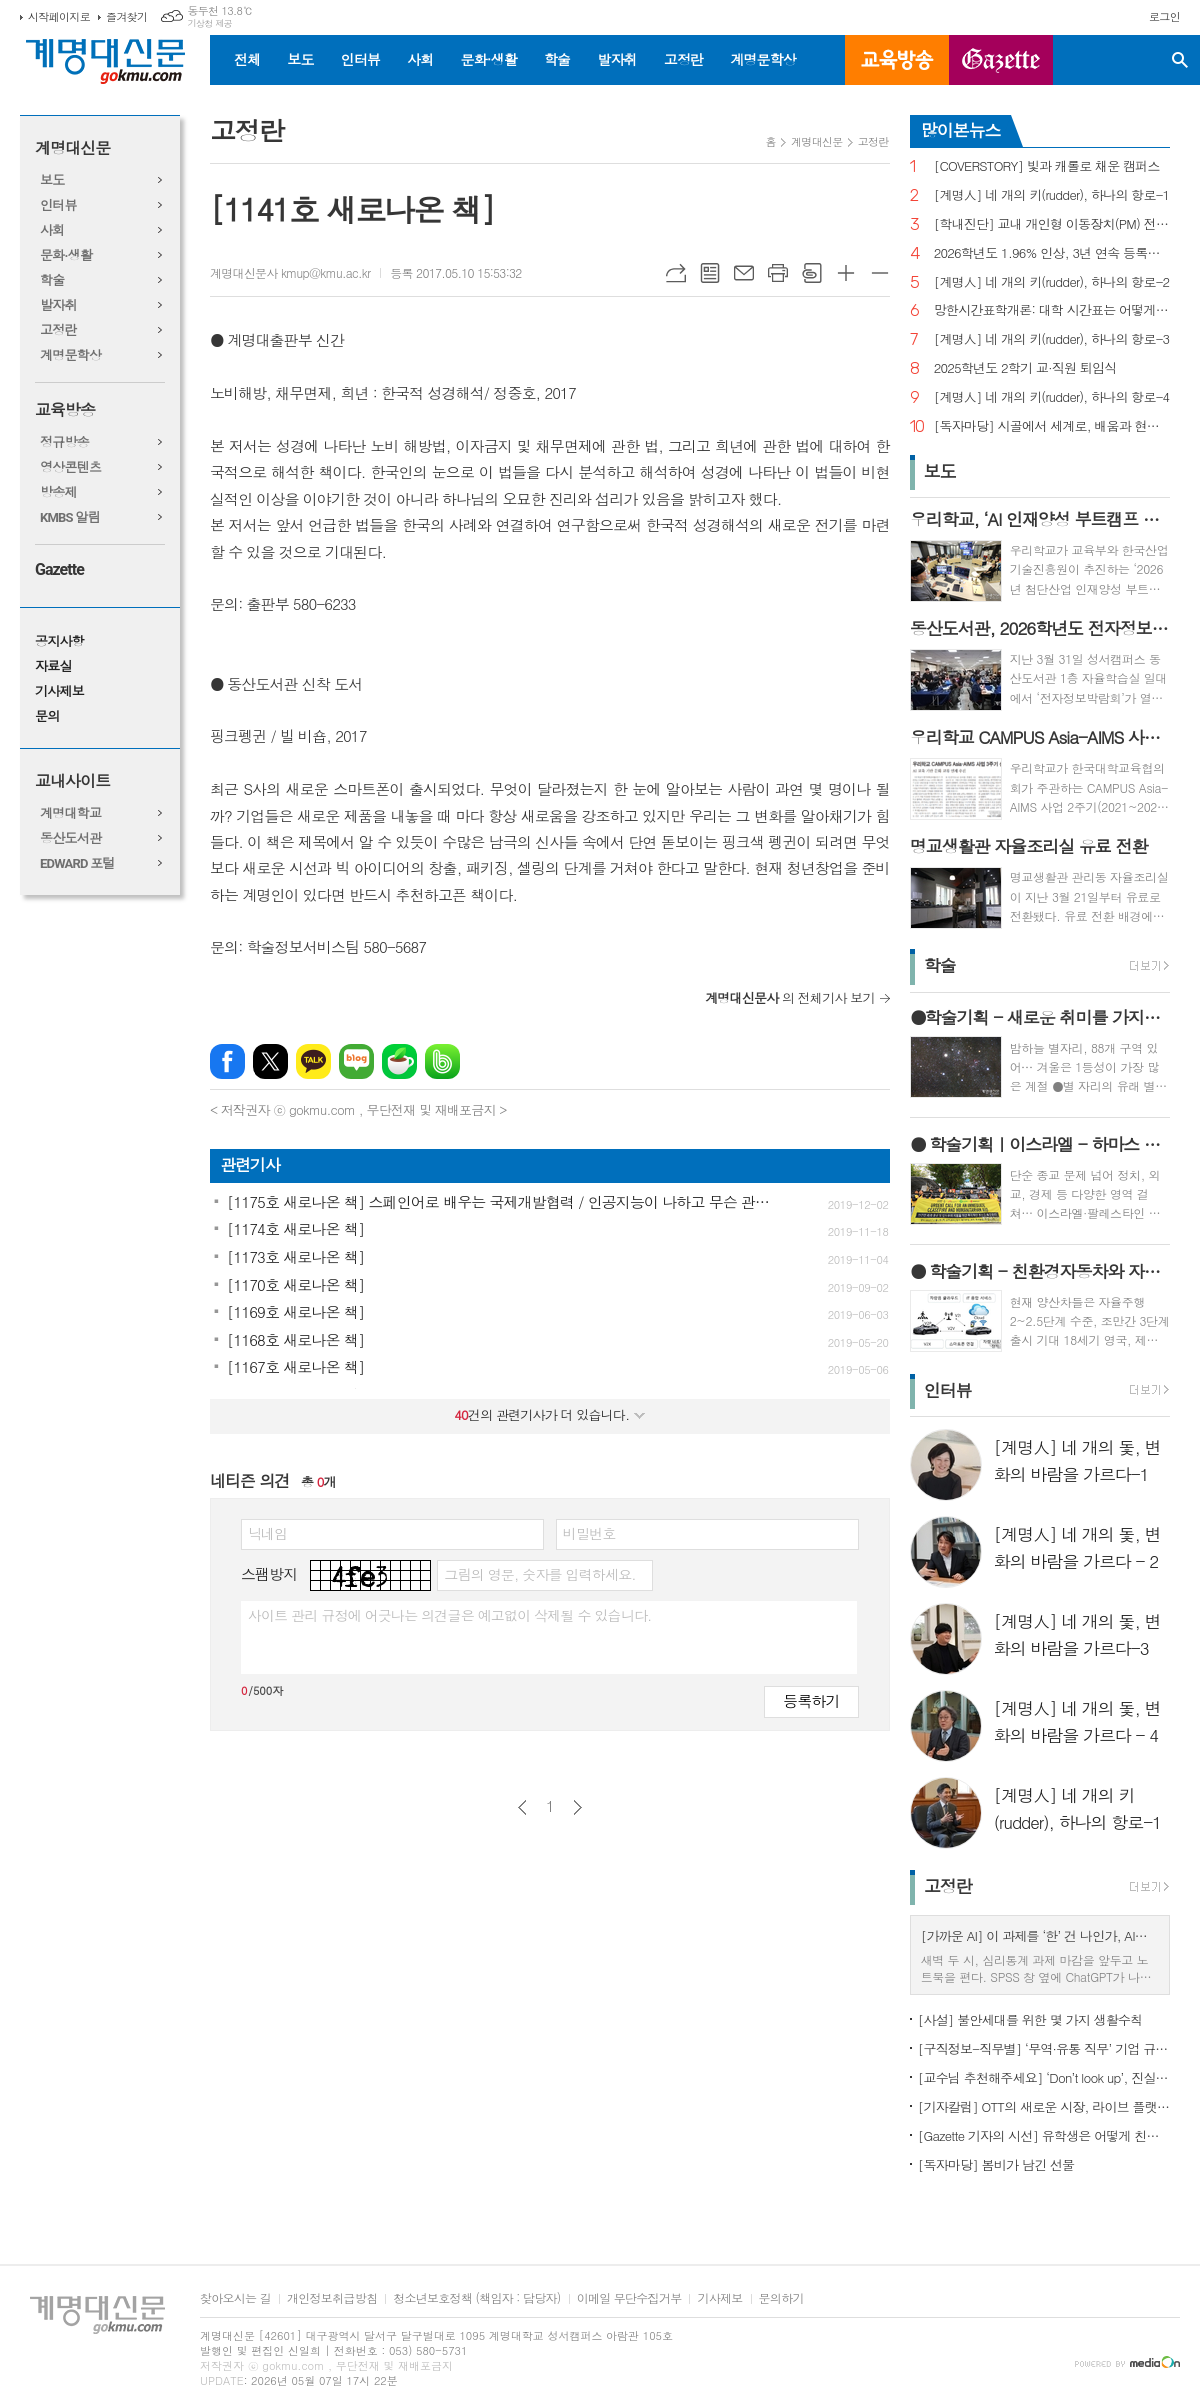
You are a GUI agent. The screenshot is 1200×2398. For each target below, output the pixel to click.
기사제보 (59, 691)
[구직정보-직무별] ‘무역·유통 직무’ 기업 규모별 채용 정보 (1044, 2048)
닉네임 (267, 1533)
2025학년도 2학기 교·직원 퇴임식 (1025, 368)
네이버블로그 (356, 1061)
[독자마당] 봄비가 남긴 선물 (996, 2164)
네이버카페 (399, 1061)
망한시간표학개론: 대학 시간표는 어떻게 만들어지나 (1052, 310)
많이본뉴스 (961, 130)
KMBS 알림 (70, 517)
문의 (47, 716)
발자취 (616, 59)
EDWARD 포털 (77, 863)
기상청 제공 (209, 23)
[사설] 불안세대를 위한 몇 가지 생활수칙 (1030, 2019)
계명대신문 (72, 148)
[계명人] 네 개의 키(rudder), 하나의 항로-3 (1052, 339)
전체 (247, 59)
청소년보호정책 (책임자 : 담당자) (476, 2298)
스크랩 (812, 273)
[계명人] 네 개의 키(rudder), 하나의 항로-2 (1052, 282)
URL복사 (676, 273)
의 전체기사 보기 (790, 997)
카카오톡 (313, 1061)
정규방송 (64, 442)
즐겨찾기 (126, 16)
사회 (420, 59)
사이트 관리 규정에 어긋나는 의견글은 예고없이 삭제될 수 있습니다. (450, 1615)
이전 (522, 1807)
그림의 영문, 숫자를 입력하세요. (539, 1574)
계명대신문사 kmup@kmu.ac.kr (290, 272)
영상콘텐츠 (70, 467)
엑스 (270, 1061)
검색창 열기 (1180, 60)
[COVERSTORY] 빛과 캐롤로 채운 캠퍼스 (1047, 166)
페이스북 (227, 1061)
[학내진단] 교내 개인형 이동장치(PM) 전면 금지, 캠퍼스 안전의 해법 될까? (1052, 224)
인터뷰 (360, 59)
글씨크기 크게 (846, 273)
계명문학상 (763, 59)
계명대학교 (70, 813)
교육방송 (897, 60)
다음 (577, 1807)
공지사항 (59, 641)
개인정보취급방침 (332, 2298)
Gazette (59, 569)
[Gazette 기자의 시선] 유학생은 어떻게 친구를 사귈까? (1044, 2135)
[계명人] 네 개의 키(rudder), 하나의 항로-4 (1052, 397)
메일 (744, 273)
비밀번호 (589, 1533)
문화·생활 (488, 59)
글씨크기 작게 (880, 273)
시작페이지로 (59, 16)
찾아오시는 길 (235, 2298)
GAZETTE (1001, 60)
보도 (300, 59)
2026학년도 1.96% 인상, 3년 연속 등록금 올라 (1052, 253)
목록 (710, 273)
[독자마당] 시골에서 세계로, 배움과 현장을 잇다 (1052, 426)
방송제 (58, 492)
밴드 (442, 1061)
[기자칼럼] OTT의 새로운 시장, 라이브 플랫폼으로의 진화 (1044, 2106)
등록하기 (811, 1700)
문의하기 (781, 2298)
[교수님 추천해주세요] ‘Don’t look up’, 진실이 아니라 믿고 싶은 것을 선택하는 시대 (1044, 2077)
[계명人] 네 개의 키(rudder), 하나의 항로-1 (1052, 195)
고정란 (683, 59)
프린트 (778, 273)
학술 (557, 59)
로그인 (1164, 16)
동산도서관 (70, 838)
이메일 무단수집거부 (629, 2298)
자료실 (53, 666)
